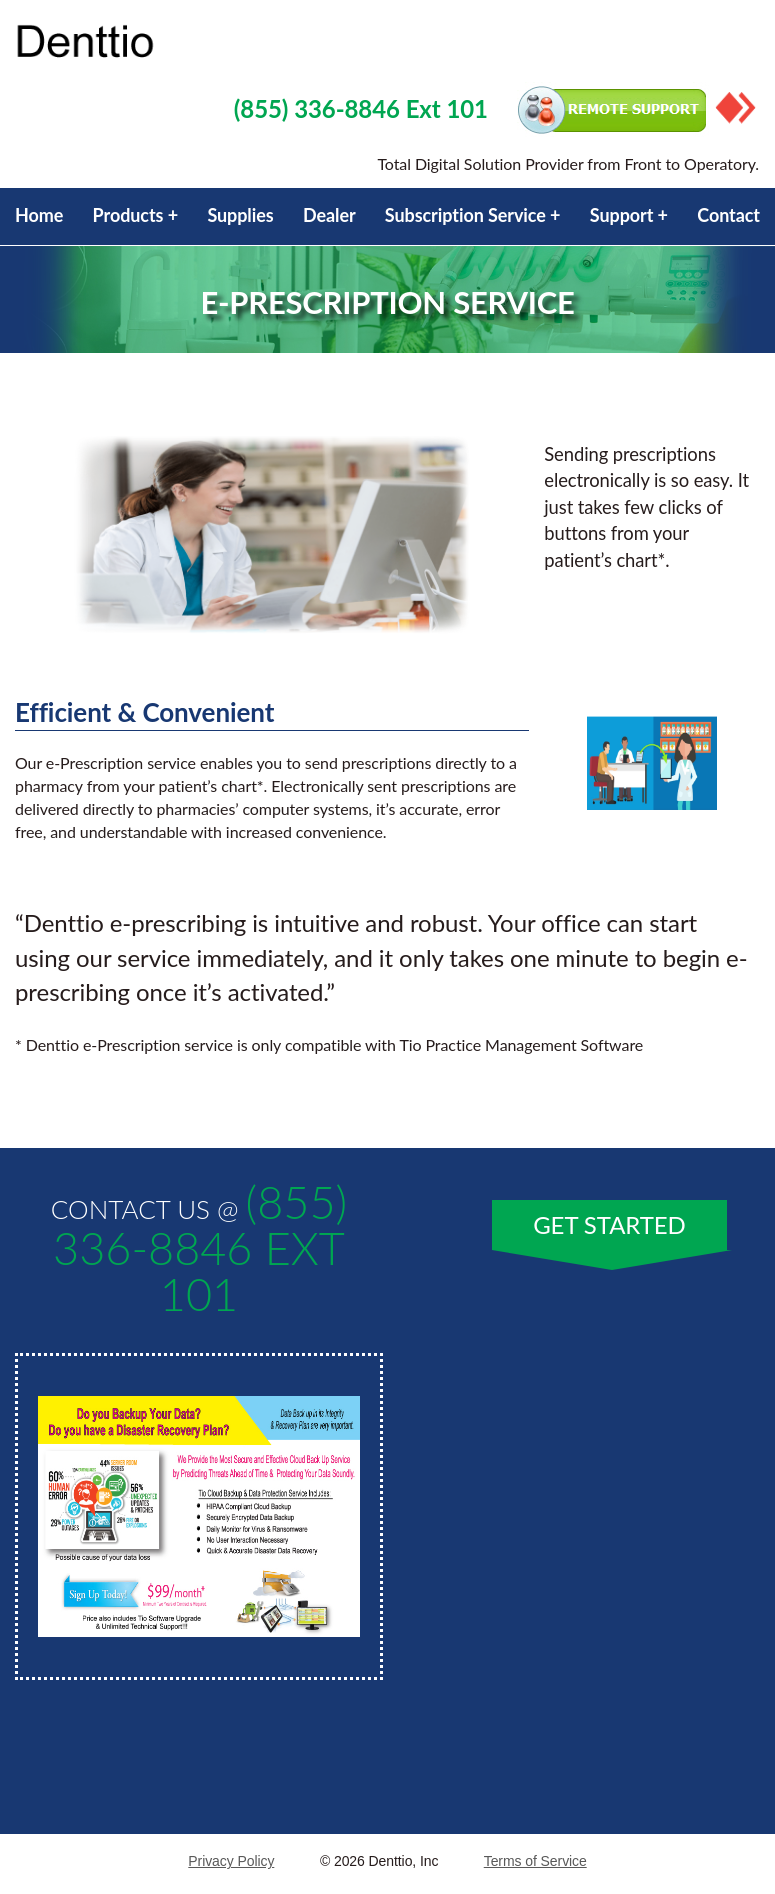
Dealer (329, 215)
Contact (728, 215)
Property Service (165, 43)
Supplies (240, 215)
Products (128, 215)
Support (622, 215)
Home (39, 215)
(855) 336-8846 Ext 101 (361, 109)
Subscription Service (465, 215)
